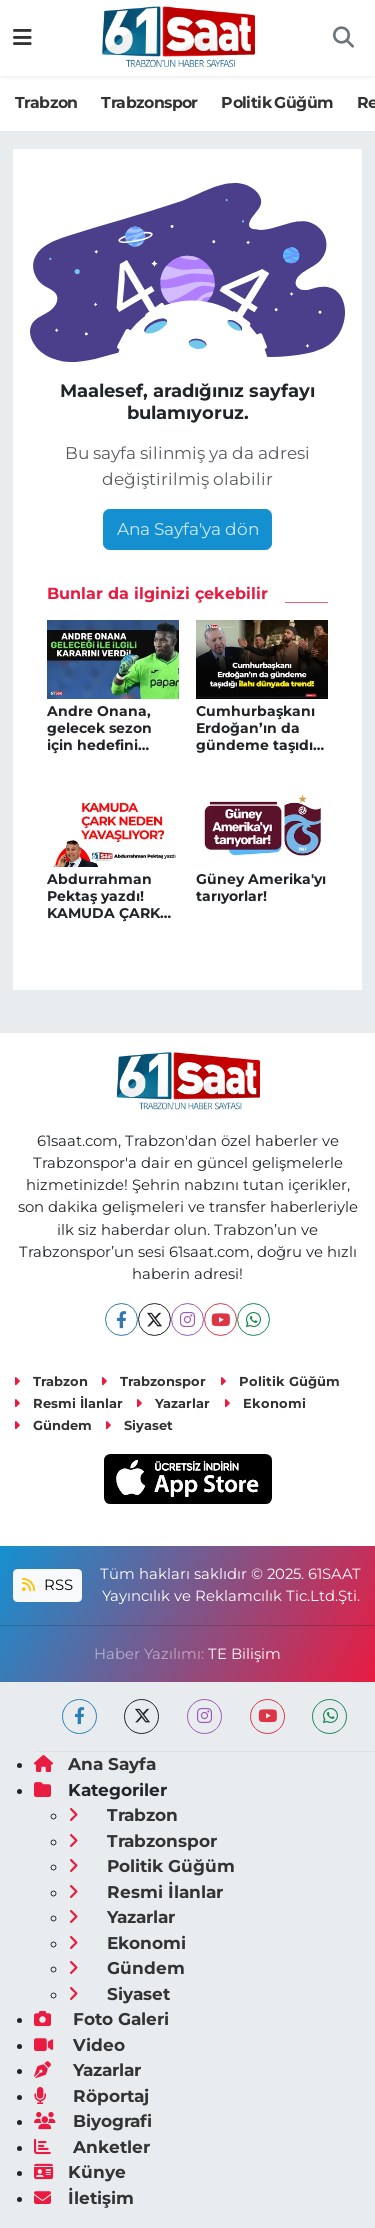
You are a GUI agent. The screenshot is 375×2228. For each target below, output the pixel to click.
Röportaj (91, 2096)
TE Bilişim (244, 1654)
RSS (47, 1585)
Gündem (52, 1425)
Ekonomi (264, 1403)
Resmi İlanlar (68, 1403)
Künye (80, 2172)
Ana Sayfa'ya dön (188, 529)
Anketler (92, 2147)
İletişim (84, 2198)
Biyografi (93, 2121)
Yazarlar (172, 1403)
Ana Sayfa (95, 1764)
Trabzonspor (149, 102)
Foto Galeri (101, 2019)
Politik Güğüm (277, 102)
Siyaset (138, 1425)
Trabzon (46, 102)
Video (79, 2045)
